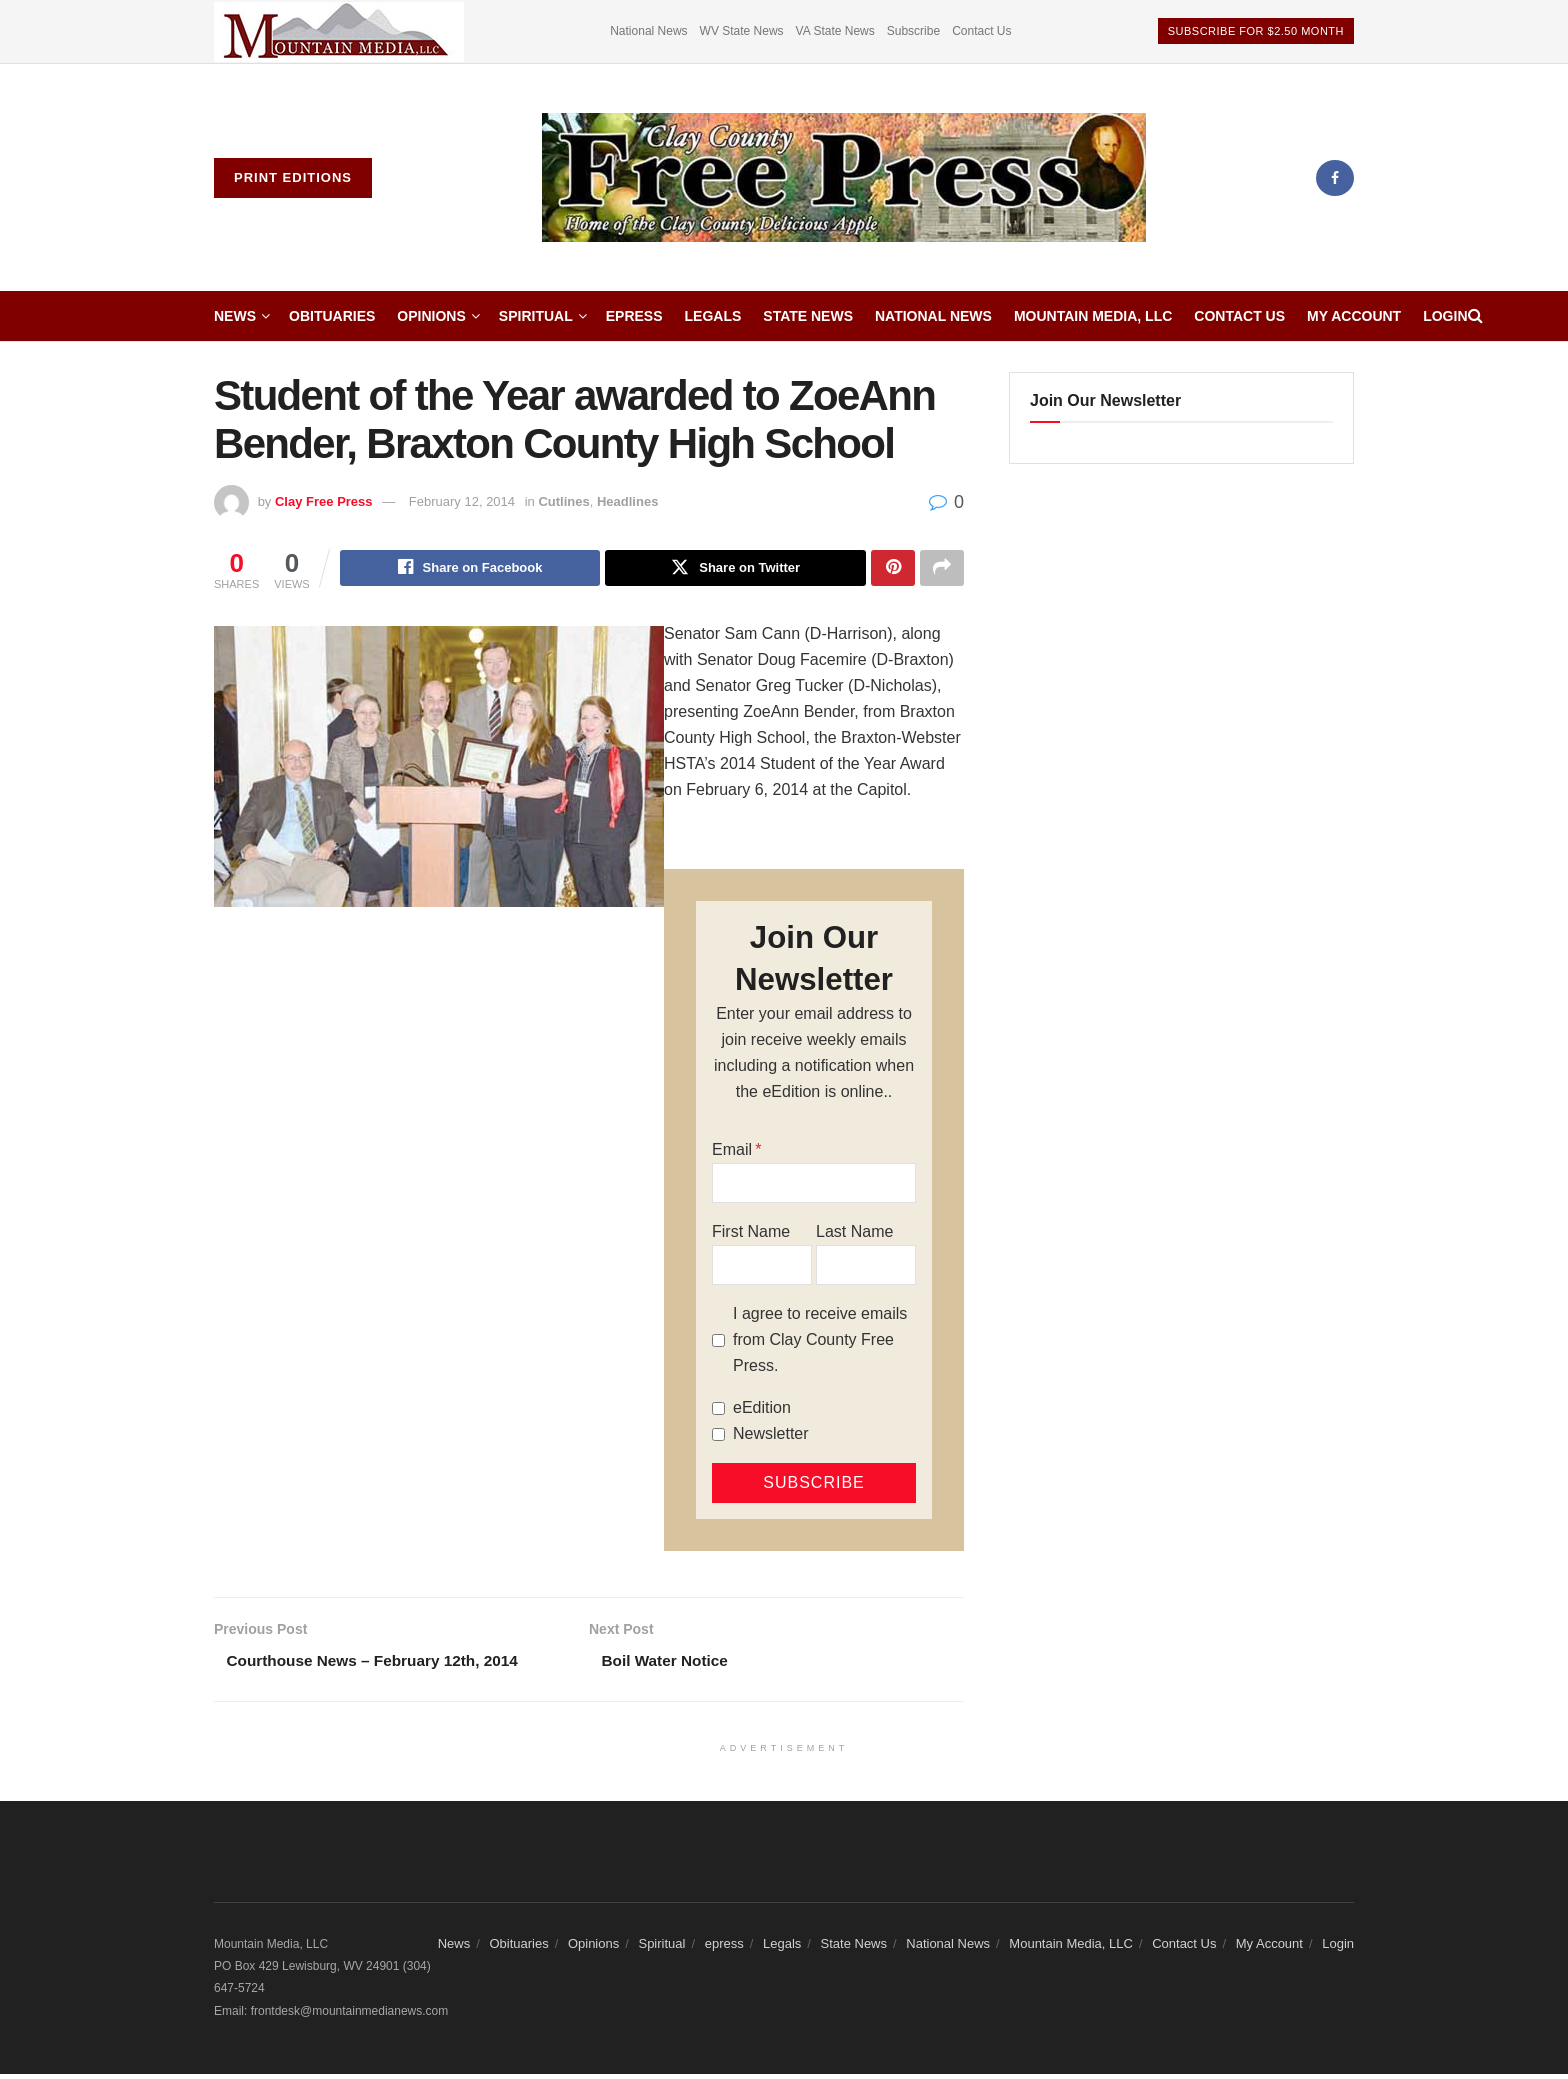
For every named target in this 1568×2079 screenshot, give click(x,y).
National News (648, 31)
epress (634, 316)
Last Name (854, 1234)
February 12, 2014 (462, 501)
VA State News (835, 31)
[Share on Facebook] (470, 569)
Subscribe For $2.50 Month (1256, 31)
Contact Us (981, 31)
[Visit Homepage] (844, 178)
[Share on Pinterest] (893, 569)
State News (808, 316)
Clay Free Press (324, 501)
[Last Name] (866, 1268)
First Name (751, 1234)
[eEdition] (718, 1410)
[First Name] (762, 1268)
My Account (1354, 316)
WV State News (742, 31)
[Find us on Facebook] (1335, 178)
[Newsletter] (718, 1436)
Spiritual (536, 316)
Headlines (627, 501)
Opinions (431, 316)
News (235, 316)
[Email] (814, 1186)
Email (732, 1152)
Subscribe (913, 31)
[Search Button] (1475, 316)
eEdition (762, 1410)
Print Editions (293, 177)
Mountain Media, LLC (1093, 316)
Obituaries (332, 316)
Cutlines (563, 501)
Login (1445, 316)
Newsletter (771, 1436)
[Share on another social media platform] (942, 569)
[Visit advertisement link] (339, 31)
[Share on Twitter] (735, 569)
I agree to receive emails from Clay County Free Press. (820, 1342)
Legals (713, 316)
